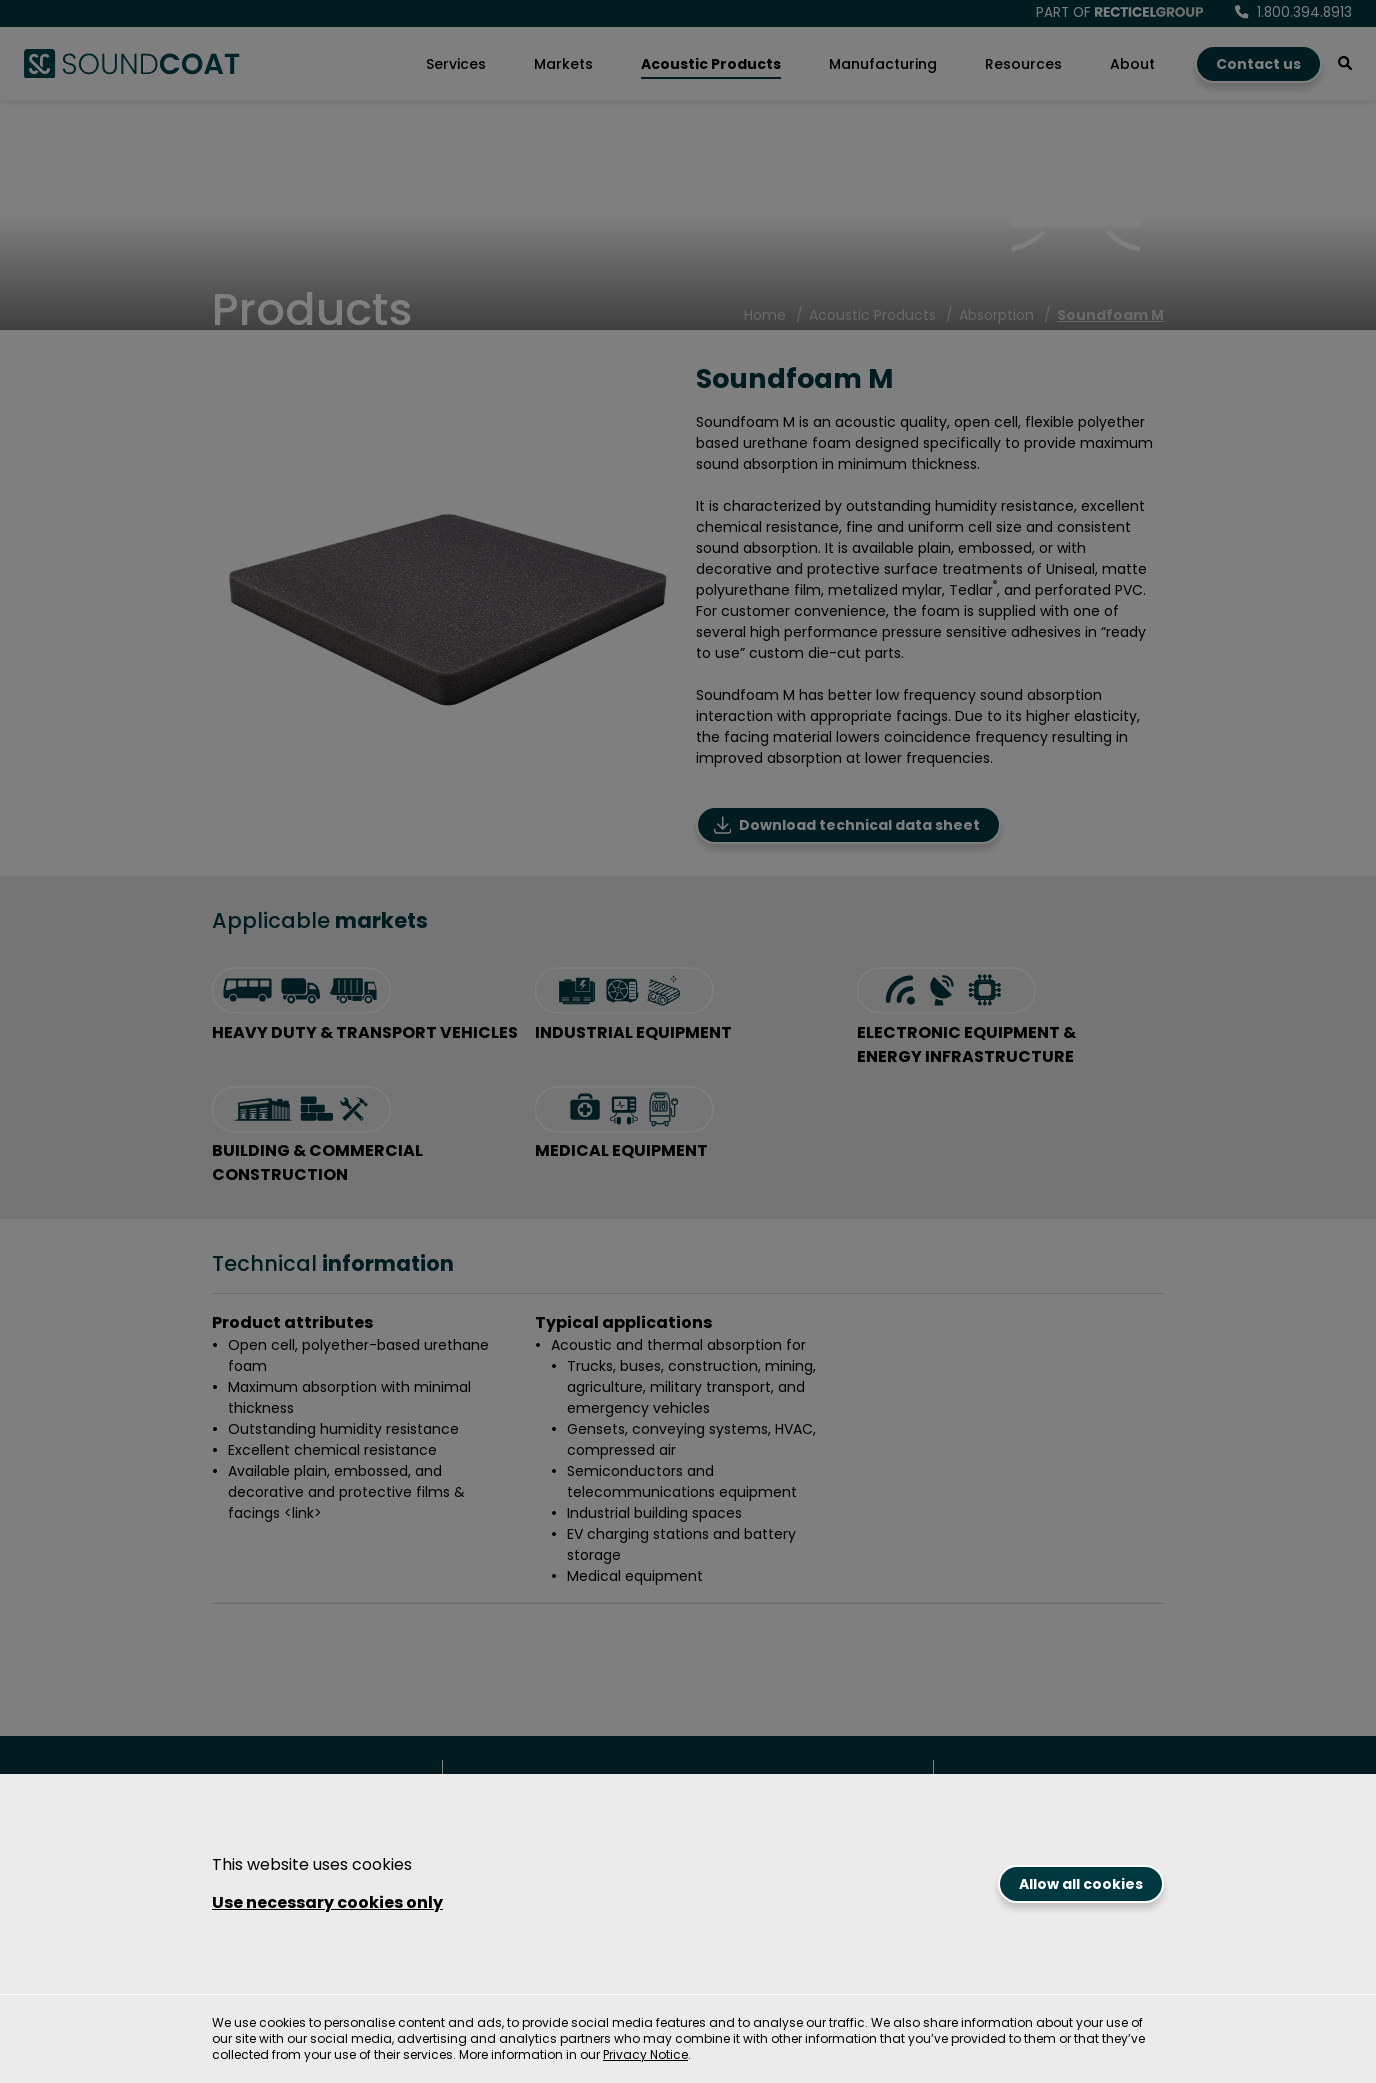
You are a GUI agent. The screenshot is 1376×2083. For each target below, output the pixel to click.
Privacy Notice (645, 2054)
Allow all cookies (1081, 1884)
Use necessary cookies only (327, 1902)
